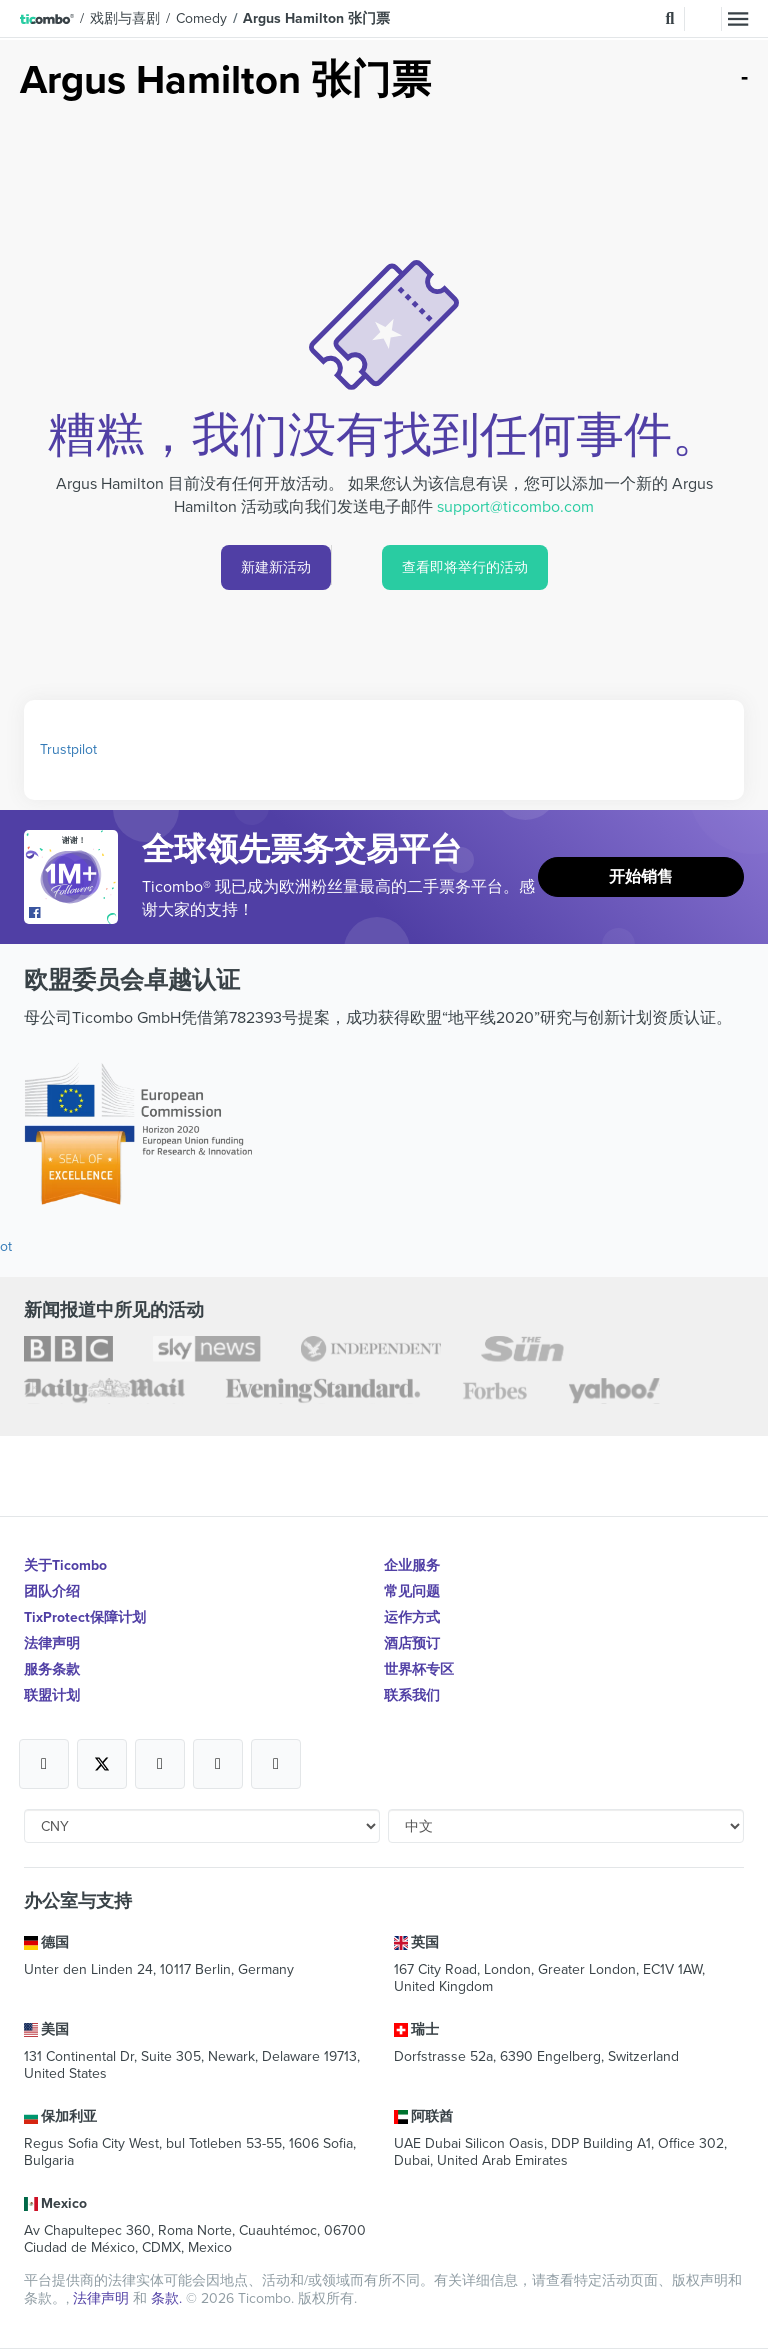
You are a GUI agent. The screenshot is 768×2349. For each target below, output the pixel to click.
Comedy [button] (201, 18)
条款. (168, 2298)
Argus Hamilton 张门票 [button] (316, 18)
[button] (47, 19)
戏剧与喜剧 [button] (125, 18)
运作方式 (412, 1617)
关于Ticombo (65, 1565)
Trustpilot (68, 749)
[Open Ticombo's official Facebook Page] (73, 914)
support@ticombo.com (515, 507)
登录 (703, 19)
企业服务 (412, 1565)
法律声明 (52, 1643)
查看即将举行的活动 (465, 567)
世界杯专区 (419, 1669)
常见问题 (412, 1591)
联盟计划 (52, 1695)
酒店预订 (412, 1643)
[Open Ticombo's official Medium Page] (218, 1764)
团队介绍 (52, 1591)
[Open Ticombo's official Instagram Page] (160, 1764)
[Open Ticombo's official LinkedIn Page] (276, 1764)
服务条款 (52, 1669)
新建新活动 (276, 567)
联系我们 (412, 1695)
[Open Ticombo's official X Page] (102, 1764)
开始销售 (641, 877)
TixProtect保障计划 (85, 1617)
